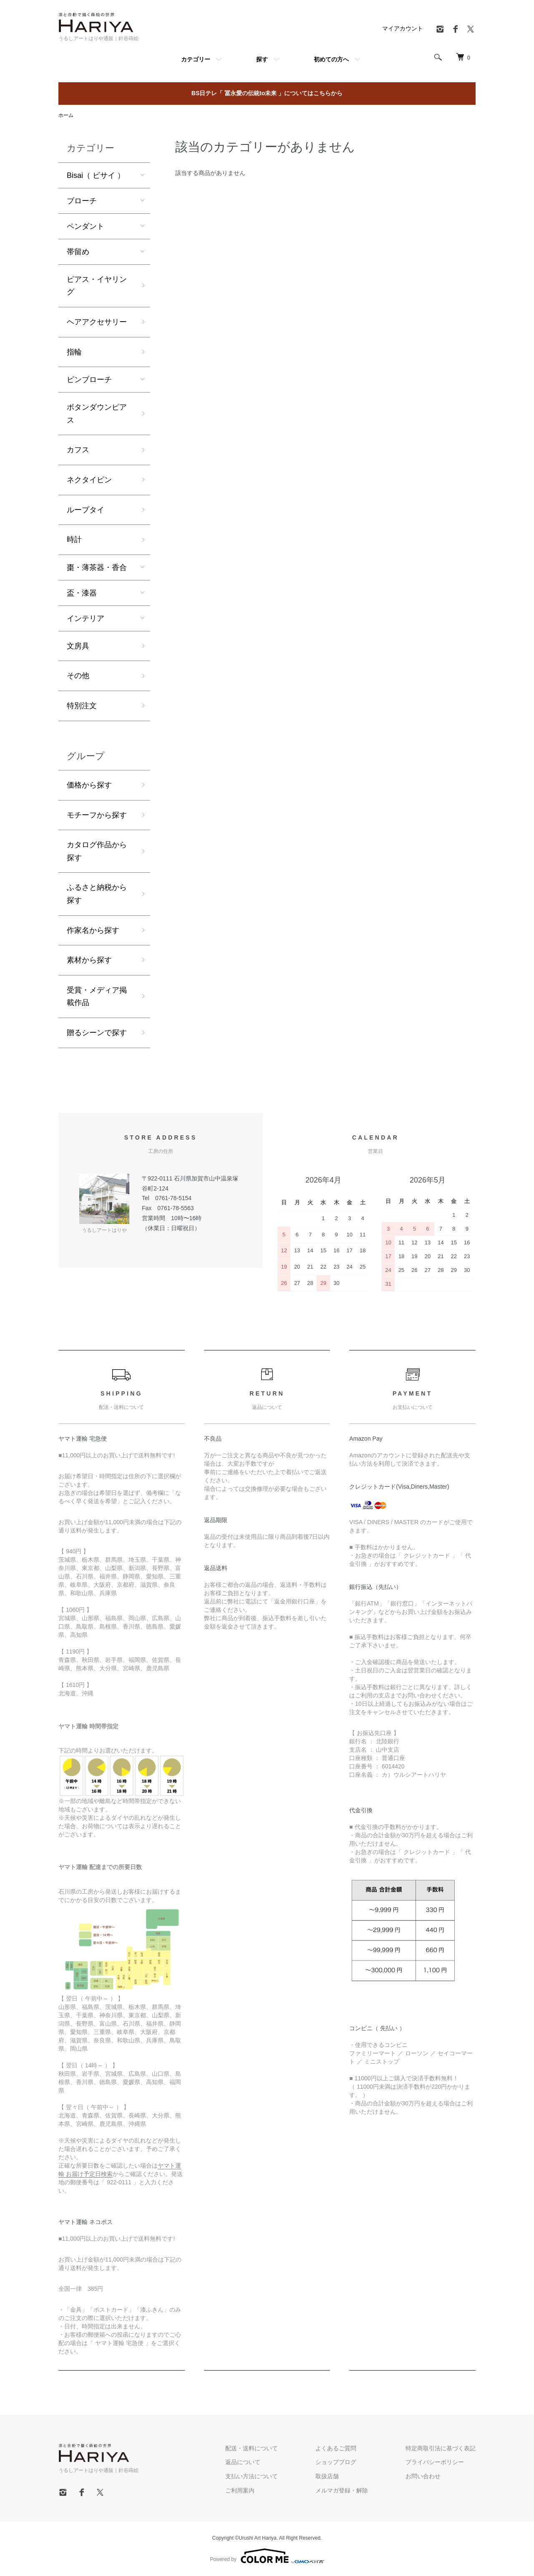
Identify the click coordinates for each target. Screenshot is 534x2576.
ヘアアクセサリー (97, 322)
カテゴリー (195, 59)
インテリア (85, 618)
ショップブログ (335, 2462)
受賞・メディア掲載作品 (97, 996)
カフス (78, 450)
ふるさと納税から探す (97, 893)
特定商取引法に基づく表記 (441, 2448)
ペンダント (85, 226)
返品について (242, 2462)
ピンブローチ (89, 379)
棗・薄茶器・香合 (97, 567)
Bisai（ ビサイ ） (96, 175)
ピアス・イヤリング (97, 285)
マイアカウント (402, 28)
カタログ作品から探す (97, 851)
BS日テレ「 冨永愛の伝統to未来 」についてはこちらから (267, 93)
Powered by (267, 2555)
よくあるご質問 (335, 2448)
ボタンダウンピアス (97, 413)
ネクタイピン (89, 480)
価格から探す (89, 785)
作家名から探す (93, 930)
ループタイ (85, 510)
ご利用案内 (239, 2490)
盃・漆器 (82, 593)
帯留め (78, 252)
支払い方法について (251, 2476)
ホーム (65, 115)
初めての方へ (331, 59)
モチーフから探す (97, 815)
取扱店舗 (327, 2476)
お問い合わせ (423, 2476)
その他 (78, 675)
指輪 (74, 352)
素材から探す (89, 960)
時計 (74, 539)
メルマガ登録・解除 (341, 2490)
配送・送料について (251, 2448)
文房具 (78, 646)
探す (262, 59)
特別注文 (82, 706)
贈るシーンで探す (97, 1032)
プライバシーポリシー (435, 2462)
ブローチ (82, 201)
